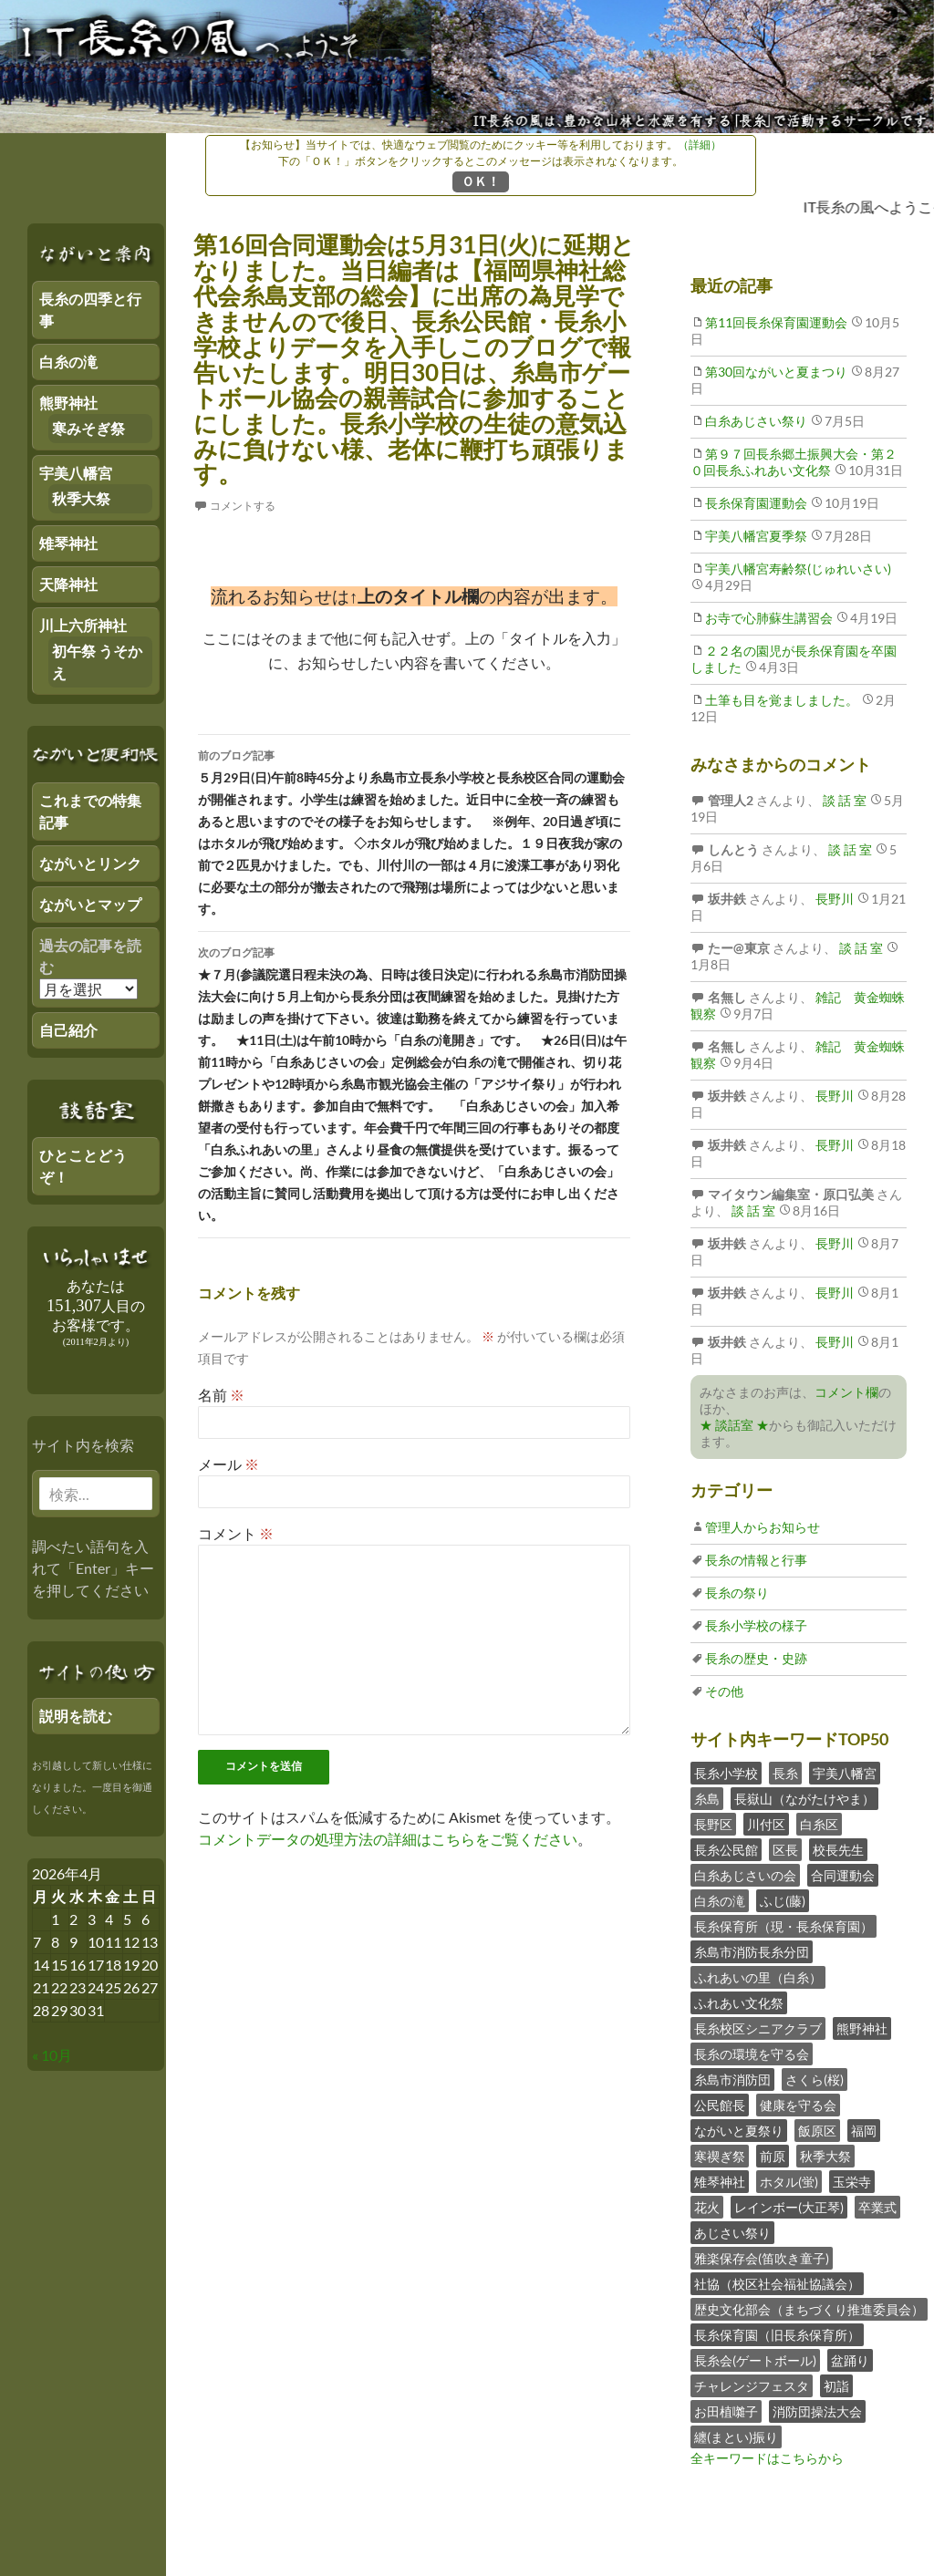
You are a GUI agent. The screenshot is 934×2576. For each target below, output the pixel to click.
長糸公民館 (726, 1849)
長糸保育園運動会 (756, 503)
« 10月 (52, 2055)
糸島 (707, 1798)
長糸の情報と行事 (756, 1559)
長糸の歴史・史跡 (756, 1658)
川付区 (766, 1824)
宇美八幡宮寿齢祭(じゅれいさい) (798, 568)
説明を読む (75, 1715)
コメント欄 (846, 1392)
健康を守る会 (798, 2105)
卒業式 (877, 2207)
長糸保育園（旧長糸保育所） (777, 2335)
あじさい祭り (732, 2232)
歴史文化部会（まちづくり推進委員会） (809, 2309)
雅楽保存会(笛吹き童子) (761, 2258)
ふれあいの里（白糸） (758, 1977)
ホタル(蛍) (789, 2181)
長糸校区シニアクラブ (758, 2028)
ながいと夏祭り (739, 2130)
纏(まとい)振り (736, 2437)
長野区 (713, 1824)
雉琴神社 (719, 2181)
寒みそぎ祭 (88, 428)
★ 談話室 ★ (734, 1425)
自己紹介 (68, 1030)
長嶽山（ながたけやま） (804, 1798)
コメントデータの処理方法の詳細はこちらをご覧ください (387, 1838)
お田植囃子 (726, 2411)
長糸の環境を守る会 (751, 2054)
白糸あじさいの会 (745, 1875)
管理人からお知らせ (762, 1527)
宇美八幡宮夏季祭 (756, 535)
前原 (772, 2156)
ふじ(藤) (782, 1901)
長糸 (785, 1773)
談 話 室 (843, 800)
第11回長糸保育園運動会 (776, 322)
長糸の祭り (737, 1592)
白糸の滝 (719, 1901)
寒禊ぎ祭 (719, 2156)
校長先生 (838, 1849)
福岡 (864, 2130)
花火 (707, 2207)
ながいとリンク (90, 863)
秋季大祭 (825, 2156)
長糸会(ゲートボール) (755, 2360)
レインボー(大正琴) (789, 2207)
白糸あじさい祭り (756, 421)
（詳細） (699, 144)
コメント (236, 1533)
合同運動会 (843, 1875)
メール (228, 1464)
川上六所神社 (83, 625)
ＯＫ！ (481, 181)
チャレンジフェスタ (751, 2386)
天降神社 (68, 584)
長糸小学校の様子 (756, 1625)
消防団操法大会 (817, 2411)
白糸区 (819, 1824)
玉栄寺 (852, 2181)
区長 (785, 1849)
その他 (724, 1691)
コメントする (242, 505)
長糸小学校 (726, 1773)
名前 (221, 1394)
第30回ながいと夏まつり (776, 371)
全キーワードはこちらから (767, 2458)
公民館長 (719, 2105)
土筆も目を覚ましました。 (781, 700)
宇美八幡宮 (845, 1773)
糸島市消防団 (732, 2079)
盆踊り (850, 2360)
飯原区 (817, 2130)
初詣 (836, 2386)
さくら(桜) (814, 2079)
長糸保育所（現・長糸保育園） (783, 1926)
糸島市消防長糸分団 (751, 1952)
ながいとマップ (90, 904)
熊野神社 (861, 2028)
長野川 (833, 898)
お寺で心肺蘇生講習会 (769, 618)
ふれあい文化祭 (739, 2003)
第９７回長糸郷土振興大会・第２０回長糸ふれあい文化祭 (793, 462)
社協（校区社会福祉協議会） (777, 2284)
